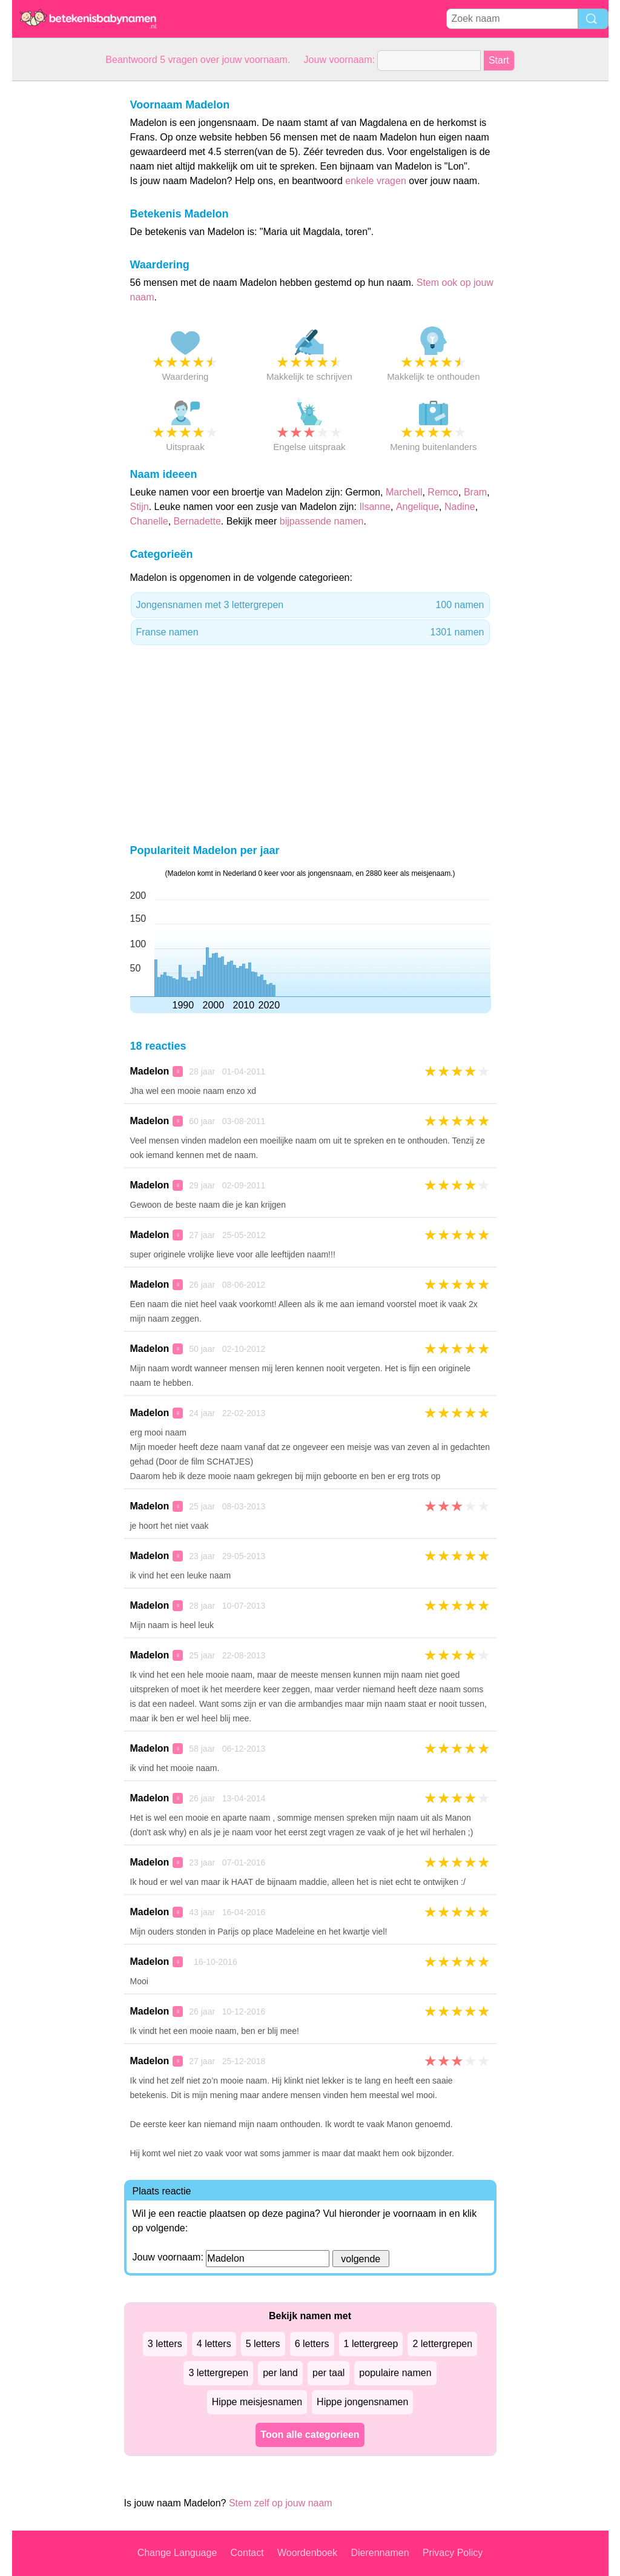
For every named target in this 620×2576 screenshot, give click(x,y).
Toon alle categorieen (309, 2434)
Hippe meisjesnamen (257, 2402)
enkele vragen (375, 181)
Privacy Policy (453, 2553)
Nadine (459, 507)
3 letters (165, 2344)
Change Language (177, 2553)
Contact (247, 2553)
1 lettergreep (371, 2344)
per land (280, 2373)
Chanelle (149, 521)
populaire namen (395, 2373)
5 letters (263, 2344)
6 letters (312, 2344)
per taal (328, 2373)
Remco (442, 492)
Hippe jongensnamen (362, 2402)
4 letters (214, 2344)
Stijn (139, 507)
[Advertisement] (60, 263)
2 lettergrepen (442, 2344)
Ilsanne (375, 507)
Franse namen (310, 632)
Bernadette (197, 521)
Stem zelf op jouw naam (280, 2503)
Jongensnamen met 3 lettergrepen (310, 605)
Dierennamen (380, 2553)
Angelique (417, 507)
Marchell (404, 492)
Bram (475, 492)
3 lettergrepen (218, 2373)
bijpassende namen (322, 521)
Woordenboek (307, 2553)
